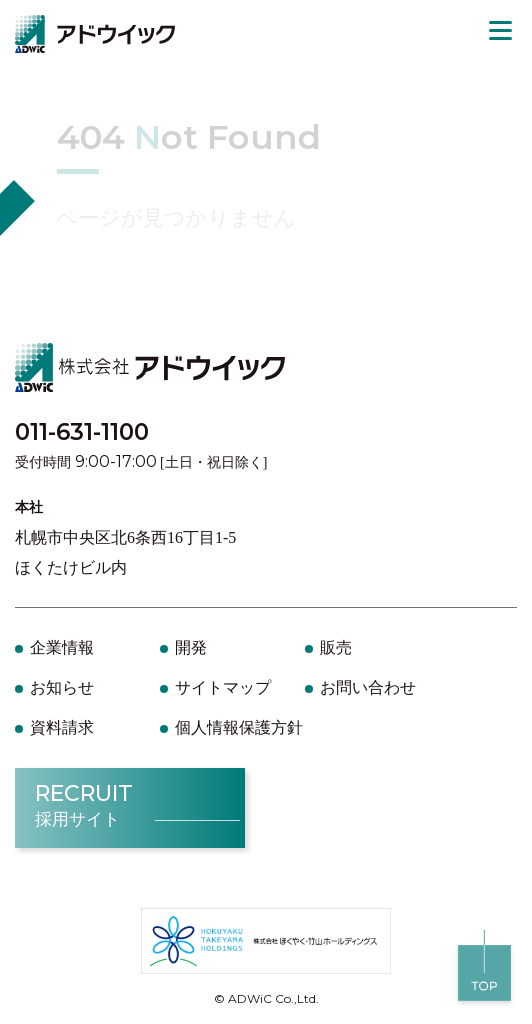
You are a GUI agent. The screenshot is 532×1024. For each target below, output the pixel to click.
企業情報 (62, 647)
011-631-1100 (82, 432)
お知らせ (62, 687)
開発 (191, 647)
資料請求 (62, 727)
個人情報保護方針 (239, 727)
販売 (336, 647)
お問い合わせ (368, 687)
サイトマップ (223, 687)
